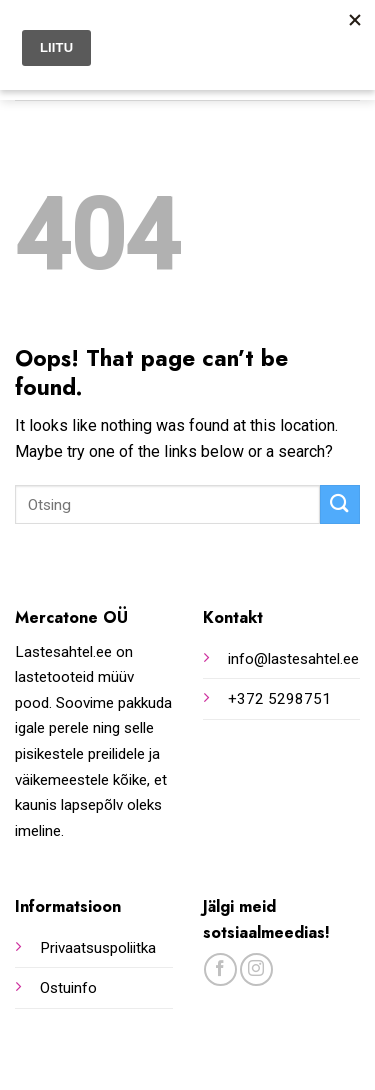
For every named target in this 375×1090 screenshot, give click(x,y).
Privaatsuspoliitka (98, 948)
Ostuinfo (68, 988)
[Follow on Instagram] (256, 969)
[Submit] (340, 504)
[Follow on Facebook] (220, 969)
